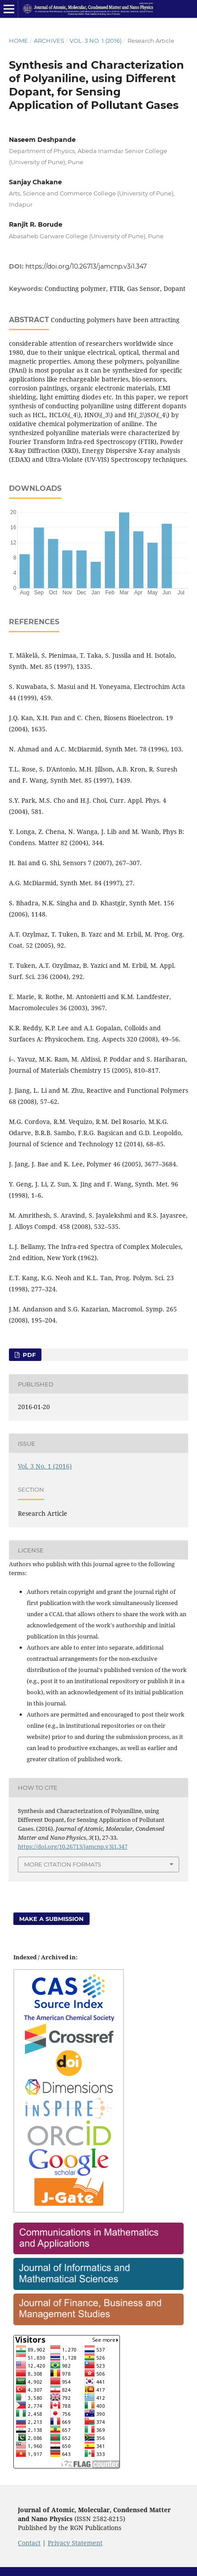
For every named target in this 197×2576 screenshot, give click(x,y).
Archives (49, 40)
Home (18, 40)
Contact (29, 2543)
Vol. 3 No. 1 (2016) (96, 40)
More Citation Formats (62, 1864)
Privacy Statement (75, 2543)
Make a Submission (51, 1918)
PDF (28, 1354)
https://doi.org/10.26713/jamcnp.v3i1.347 (86, 266)
